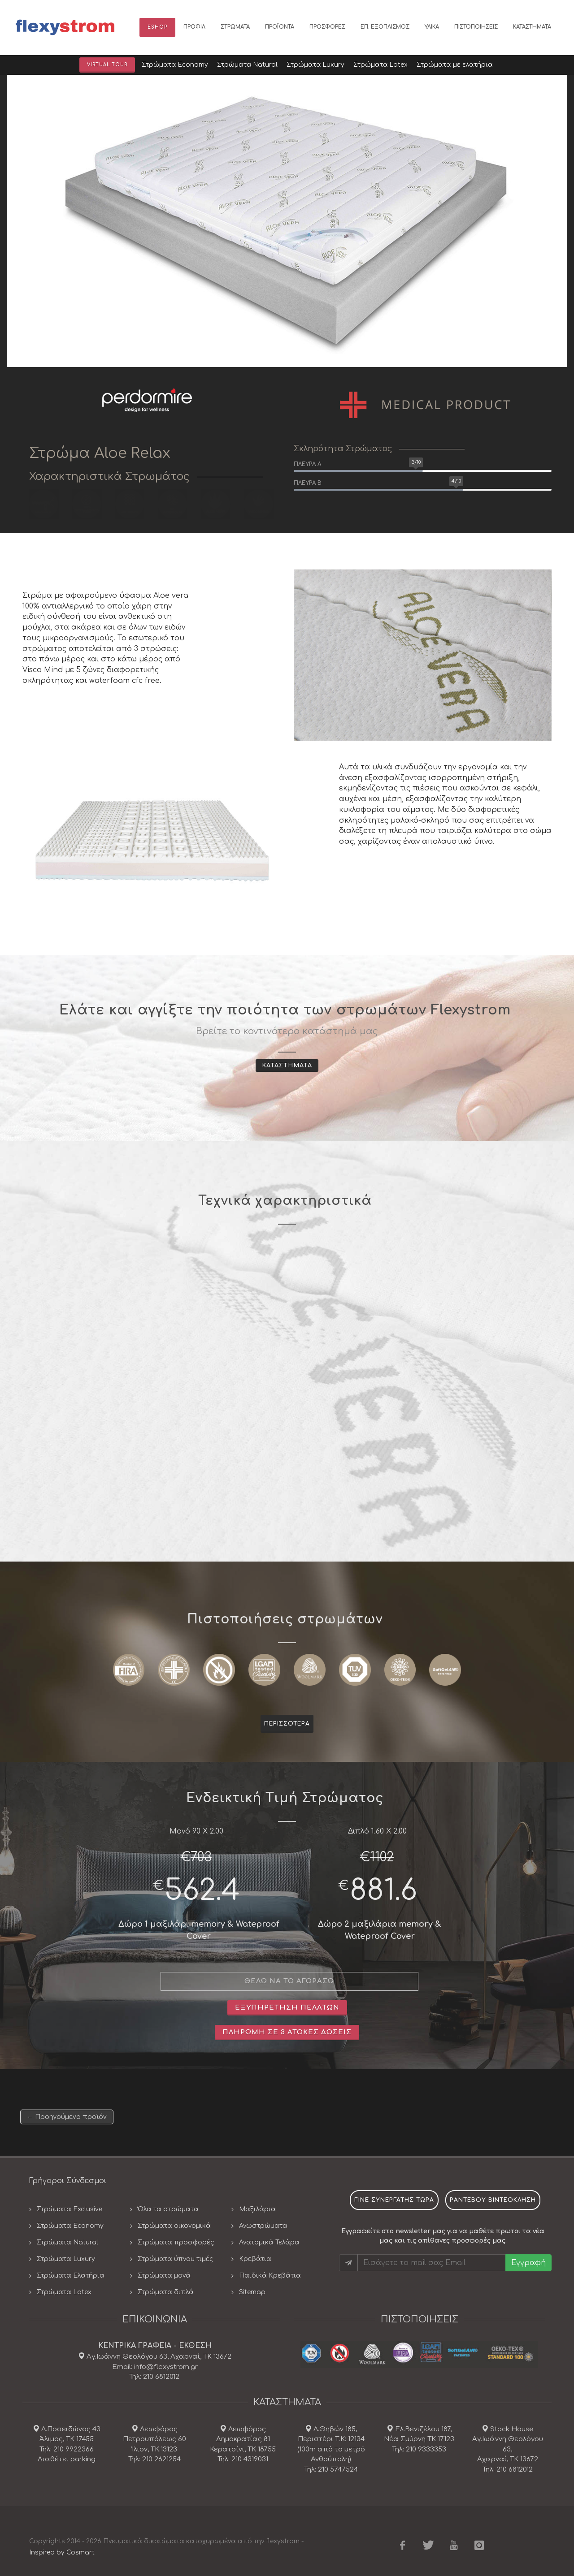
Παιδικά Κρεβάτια (270, 2275)
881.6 (383, 1891)
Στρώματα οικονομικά (174, 2225)
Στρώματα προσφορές (176, 2242)
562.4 (202, 1891)
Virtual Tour (107, 64)
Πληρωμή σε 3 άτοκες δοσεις (287, 2032)
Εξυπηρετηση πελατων (287, 2007)
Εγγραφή (528, 2263)
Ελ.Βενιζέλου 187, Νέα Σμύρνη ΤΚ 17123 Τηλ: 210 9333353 (419, 2439)
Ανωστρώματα (263, 2225)
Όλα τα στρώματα (168, 2209)
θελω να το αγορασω (289, 1981)
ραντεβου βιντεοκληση (493, 2200)
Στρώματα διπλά (166, 2292)
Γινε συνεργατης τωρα (394, 2200)
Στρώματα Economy (70, 2225)
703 (201, 1857)
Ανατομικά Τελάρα (269, 2242)
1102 (382, 1857)
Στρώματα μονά (164, 2275)
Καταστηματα (287, 1065)
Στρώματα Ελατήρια (70, 2275)
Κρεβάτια (255, 2259)
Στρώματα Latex (64, 2292)
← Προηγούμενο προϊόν (67, 2116)
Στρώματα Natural (67, 2242)
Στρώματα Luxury (66, 2259)
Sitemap (252, 2292)
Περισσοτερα (287, 1724)
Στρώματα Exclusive (69, 2209)
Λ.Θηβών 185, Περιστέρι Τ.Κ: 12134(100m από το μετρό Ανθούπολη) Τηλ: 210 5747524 (331, 2449)
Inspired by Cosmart (62, 2552)
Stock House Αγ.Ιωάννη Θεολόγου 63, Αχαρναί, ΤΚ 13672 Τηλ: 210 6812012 (507, 2449)
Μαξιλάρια (257, 2209)
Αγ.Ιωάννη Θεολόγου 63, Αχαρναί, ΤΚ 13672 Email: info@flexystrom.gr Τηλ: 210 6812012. (158, 2367)
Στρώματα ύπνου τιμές (175, 2259)
